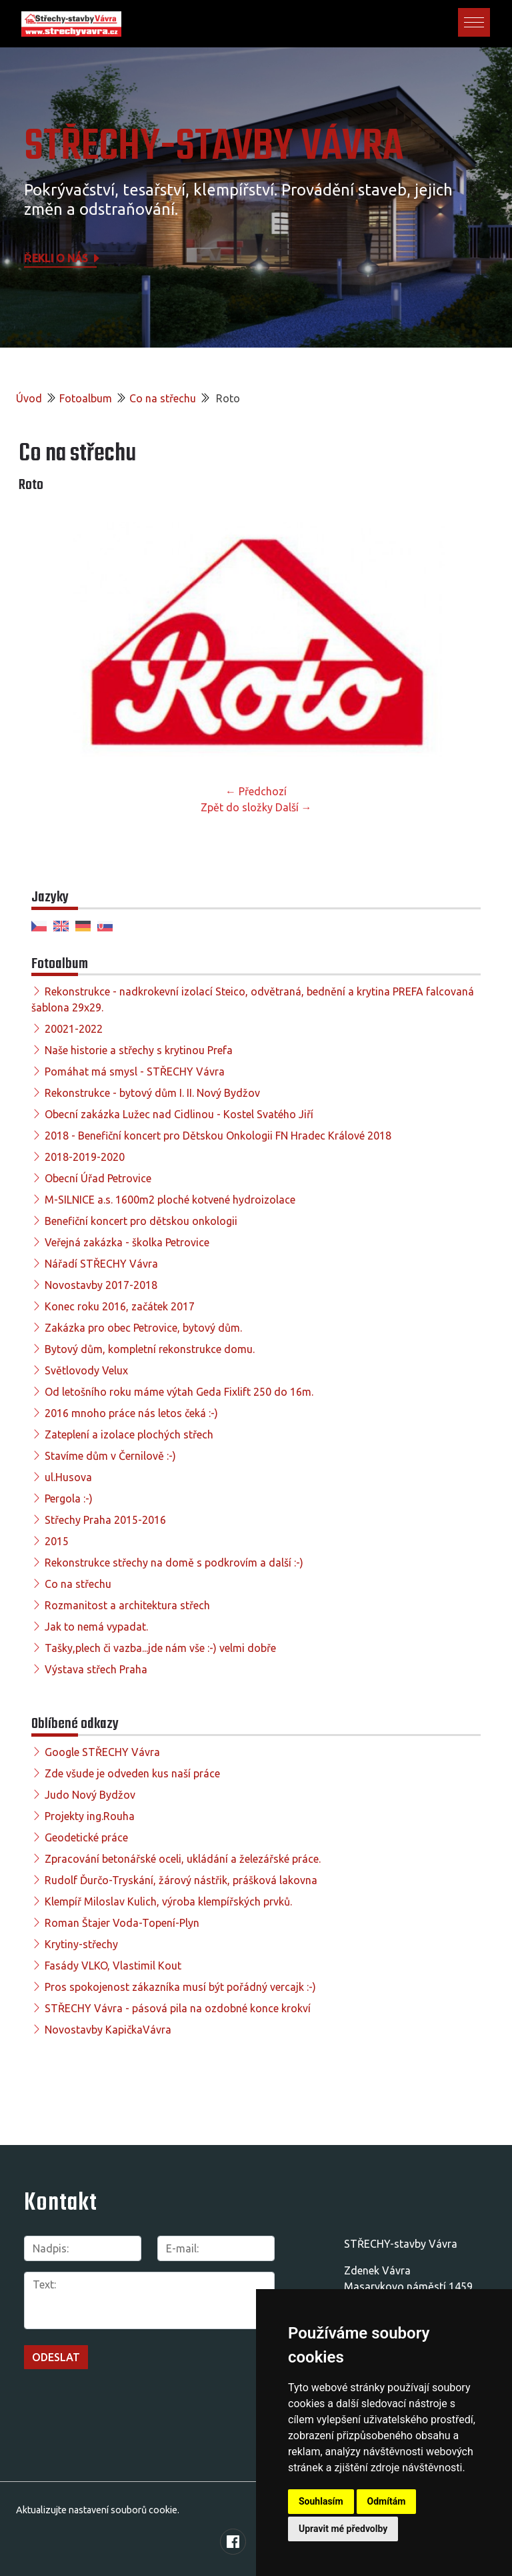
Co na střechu (162, 398)
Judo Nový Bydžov (90, 1795)
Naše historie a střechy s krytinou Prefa (139, 1050)
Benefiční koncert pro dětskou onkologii (141, 1221)
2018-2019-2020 (85, 1157)
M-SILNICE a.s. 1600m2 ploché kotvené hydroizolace (170, 1200)
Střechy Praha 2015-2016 (105, 1520)
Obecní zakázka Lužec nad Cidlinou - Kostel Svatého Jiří (179, 1114)
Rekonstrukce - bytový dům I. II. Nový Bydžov (152, 1093)
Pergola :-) (69, 1498)
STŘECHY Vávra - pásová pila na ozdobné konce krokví (178, 2008)
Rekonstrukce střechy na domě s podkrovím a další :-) (174, 1563)
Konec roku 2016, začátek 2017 (120, 1306)
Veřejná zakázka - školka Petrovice (127, 1242)
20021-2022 (74, 1029)
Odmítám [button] (386, 2501)
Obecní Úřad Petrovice (98, 1178)
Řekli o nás (62, 258)
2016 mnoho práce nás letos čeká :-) (131, 1413)
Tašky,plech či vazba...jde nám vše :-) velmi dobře (160, 1648)
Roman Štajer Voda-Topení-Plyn (122, 1923)
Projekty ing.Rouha (90, 1816)
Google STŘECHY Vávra (102, 1752)
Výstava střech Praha (96, 1669)
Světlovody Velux (86, 1370)
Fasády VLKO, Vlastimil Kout (113, 1966)
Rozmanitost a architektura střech (127, 1605)
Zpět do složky (237, 807)
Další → (293, 807)
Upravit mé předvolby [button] (343, 2528)
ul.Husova (68, 1477)
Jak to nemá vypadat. (96, 1627)
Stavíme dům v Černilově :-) (110, 1456)
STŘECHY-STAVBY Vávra (213, 147)
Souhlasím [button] (321, 2501)
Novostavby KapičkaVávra (108, 2030)
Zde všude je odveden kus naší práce (132, 1773)
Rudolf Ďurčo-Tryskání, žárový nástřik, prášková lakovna (181, 1880)
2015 (57, 1541)
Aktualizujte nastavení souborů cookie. (97, 2510)
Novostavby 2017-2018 (101, 1285)
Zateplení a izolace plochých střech (129, 1434)
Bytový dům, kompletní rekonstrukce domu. (150, 1349)
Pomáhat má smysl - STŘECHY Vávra (135, 1071)
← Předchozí (256, 791)
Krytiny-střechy (81, 1944)
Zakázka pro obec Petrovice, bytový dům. (143, 1328)
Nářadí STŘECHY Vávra (101, 1264)
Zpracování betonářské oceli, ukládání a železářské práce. (183, 1859)
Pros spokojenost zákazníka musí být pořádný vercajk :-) (180, 1987)
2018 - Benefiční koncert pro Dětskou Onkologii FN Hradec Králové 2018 (218, 1136)
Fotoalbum (85, 398)
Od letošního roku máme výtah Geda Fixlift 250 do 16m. (179, 1392)
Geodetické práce (86, 1837)
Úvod (29, 398)
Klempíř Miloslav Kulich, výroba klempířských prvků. (168, 1901)
